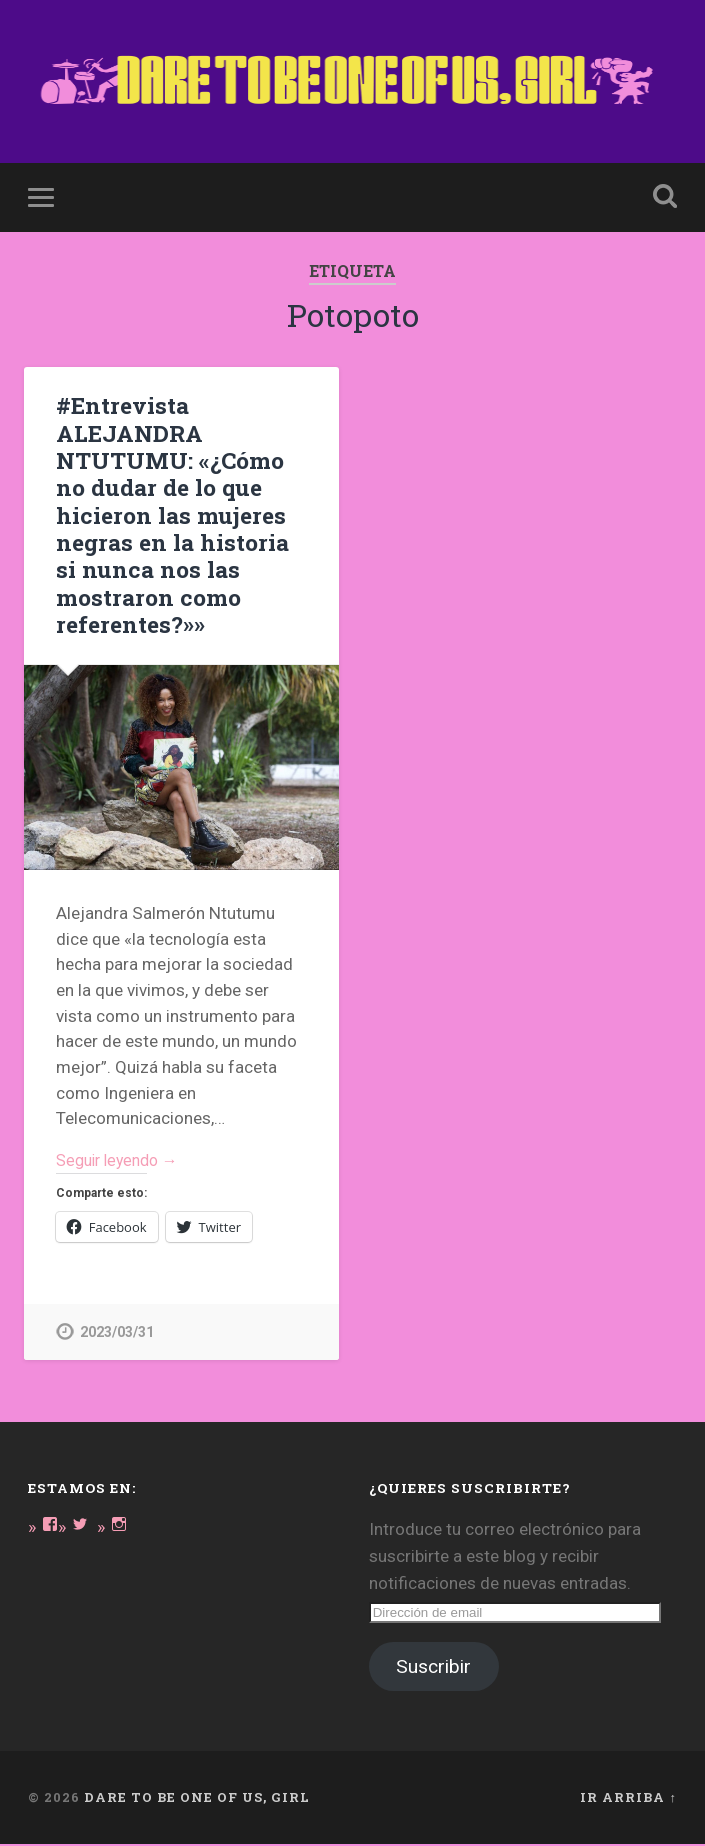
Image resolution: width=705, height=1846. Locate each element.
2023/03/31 (117, 1333)
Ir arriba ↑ (628, 1799)
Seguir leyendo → (122, 1160)
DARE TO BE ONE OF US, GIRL (197, 1799)
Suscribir (433, 1668)
